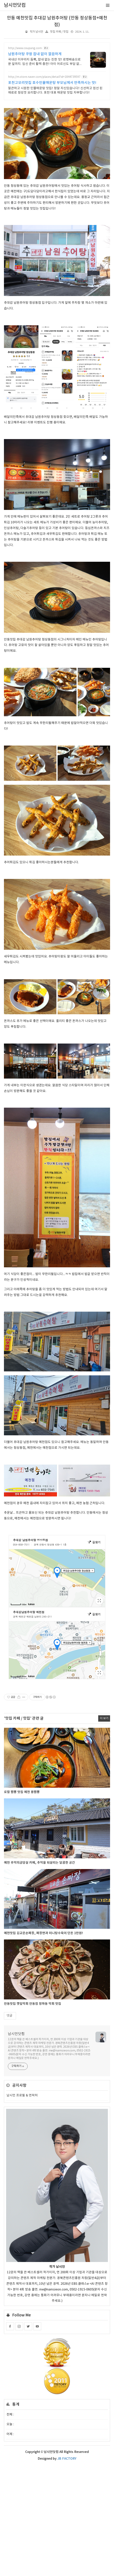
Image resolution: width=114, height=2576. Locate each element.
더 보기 (104, 1773)
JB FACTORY (66, 2514)
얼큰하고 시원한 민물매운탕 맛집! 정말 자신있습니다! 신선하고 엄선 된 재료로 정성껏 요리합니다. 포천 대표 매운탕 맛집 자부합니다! (55, 90)
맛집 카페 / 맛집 (59, 31)
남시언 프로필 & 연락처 (22, 2151)
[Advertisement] (57, 1710)
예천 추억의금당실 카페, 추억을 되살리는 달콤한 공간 (39, 1918)
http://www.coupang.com (25, 48)
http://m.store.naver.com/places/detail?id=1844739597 (44, 77)
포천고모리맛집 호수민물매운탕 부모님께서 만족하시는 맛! (52, 83)
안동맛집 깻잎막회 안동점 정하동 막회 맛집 (32, 2059)
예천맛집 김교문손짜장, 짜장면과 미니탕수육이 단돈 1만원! (43, 1988)
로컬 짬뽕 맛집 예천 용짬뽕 (22, 1847)
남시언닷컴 (16, 2089)
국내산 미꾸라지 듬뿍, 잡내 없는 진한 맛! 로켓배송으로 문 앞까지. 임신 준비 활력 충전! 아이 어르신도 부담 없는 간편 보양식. (45, 62)
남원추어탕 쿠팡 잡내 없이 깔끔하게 (35, 54)
